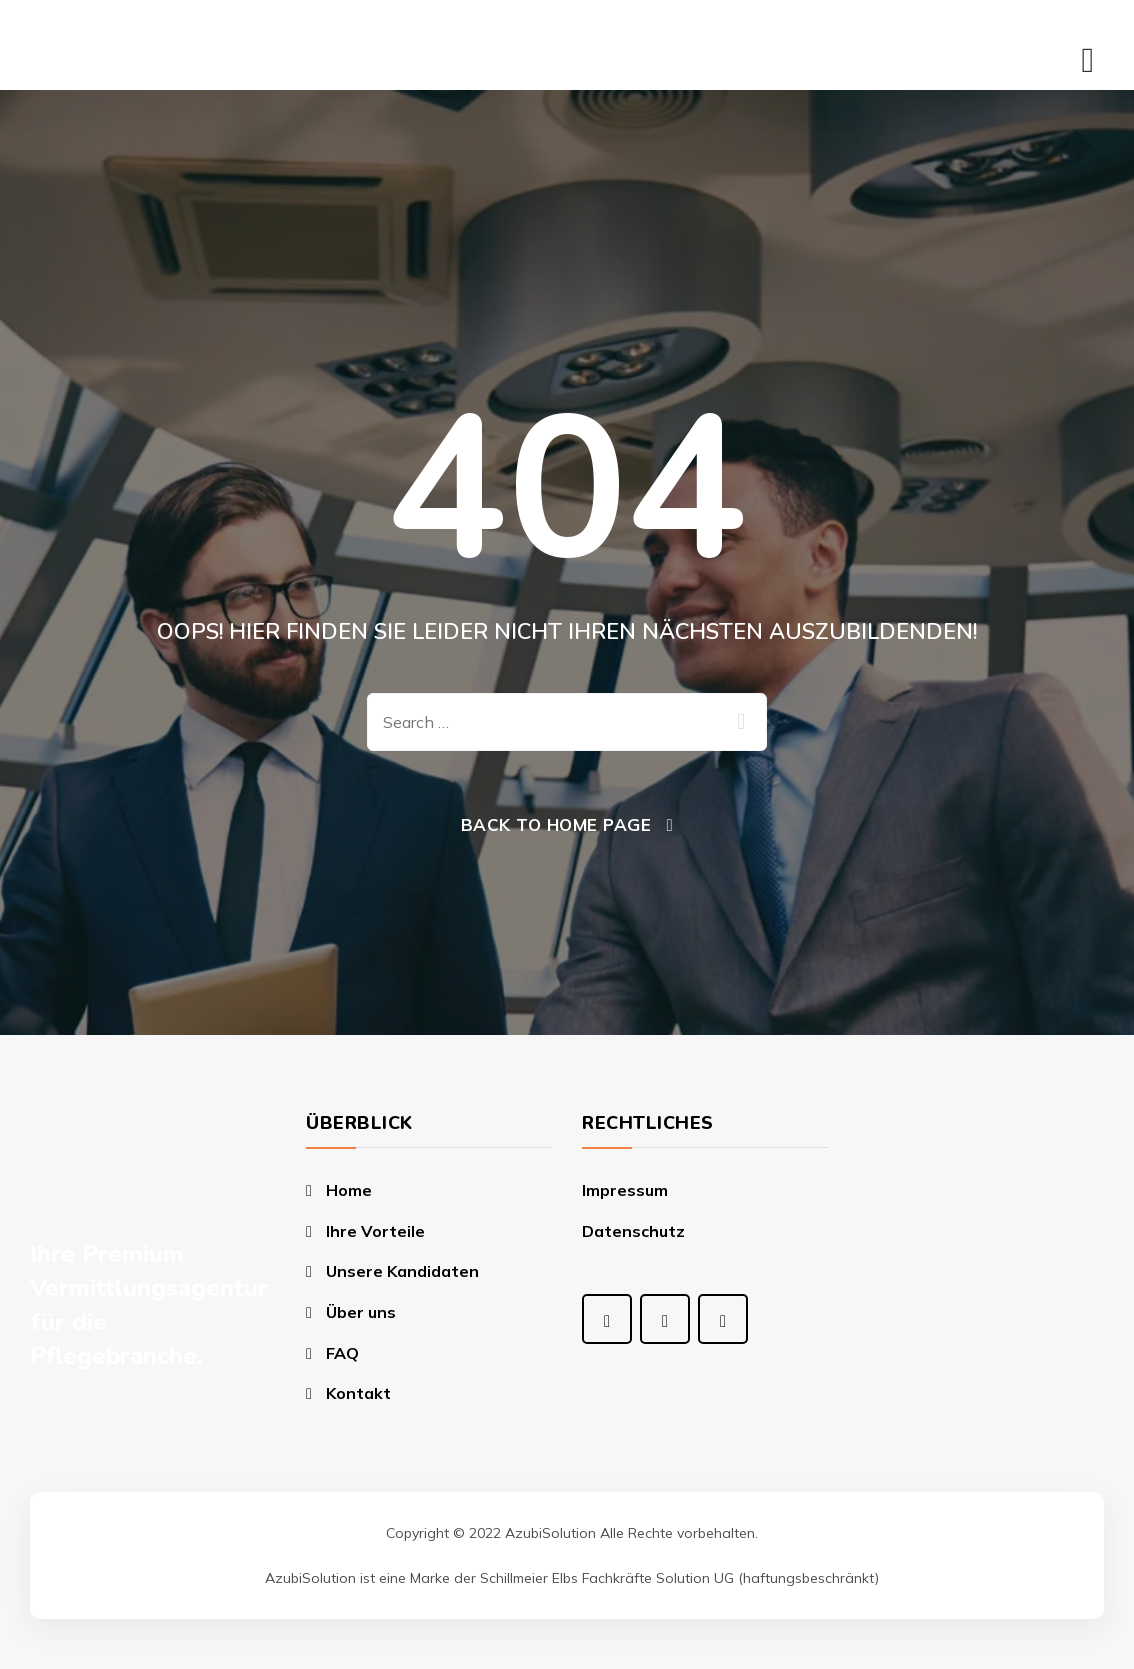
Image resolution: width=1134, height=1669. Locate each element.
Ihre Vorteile (375, 1231)
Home (349, 1190)
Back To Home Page (556, 824)
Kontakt (358, 1393)
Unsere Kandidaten (402, 1271)
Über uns (361, 1312)
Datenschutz (633, 1231)
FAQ (342, 1353)
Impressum (625, 1190)
